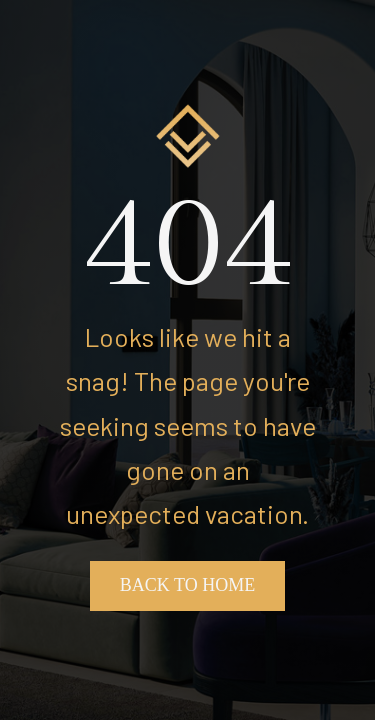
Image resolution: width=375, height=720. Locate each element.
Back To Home (187, 585)
